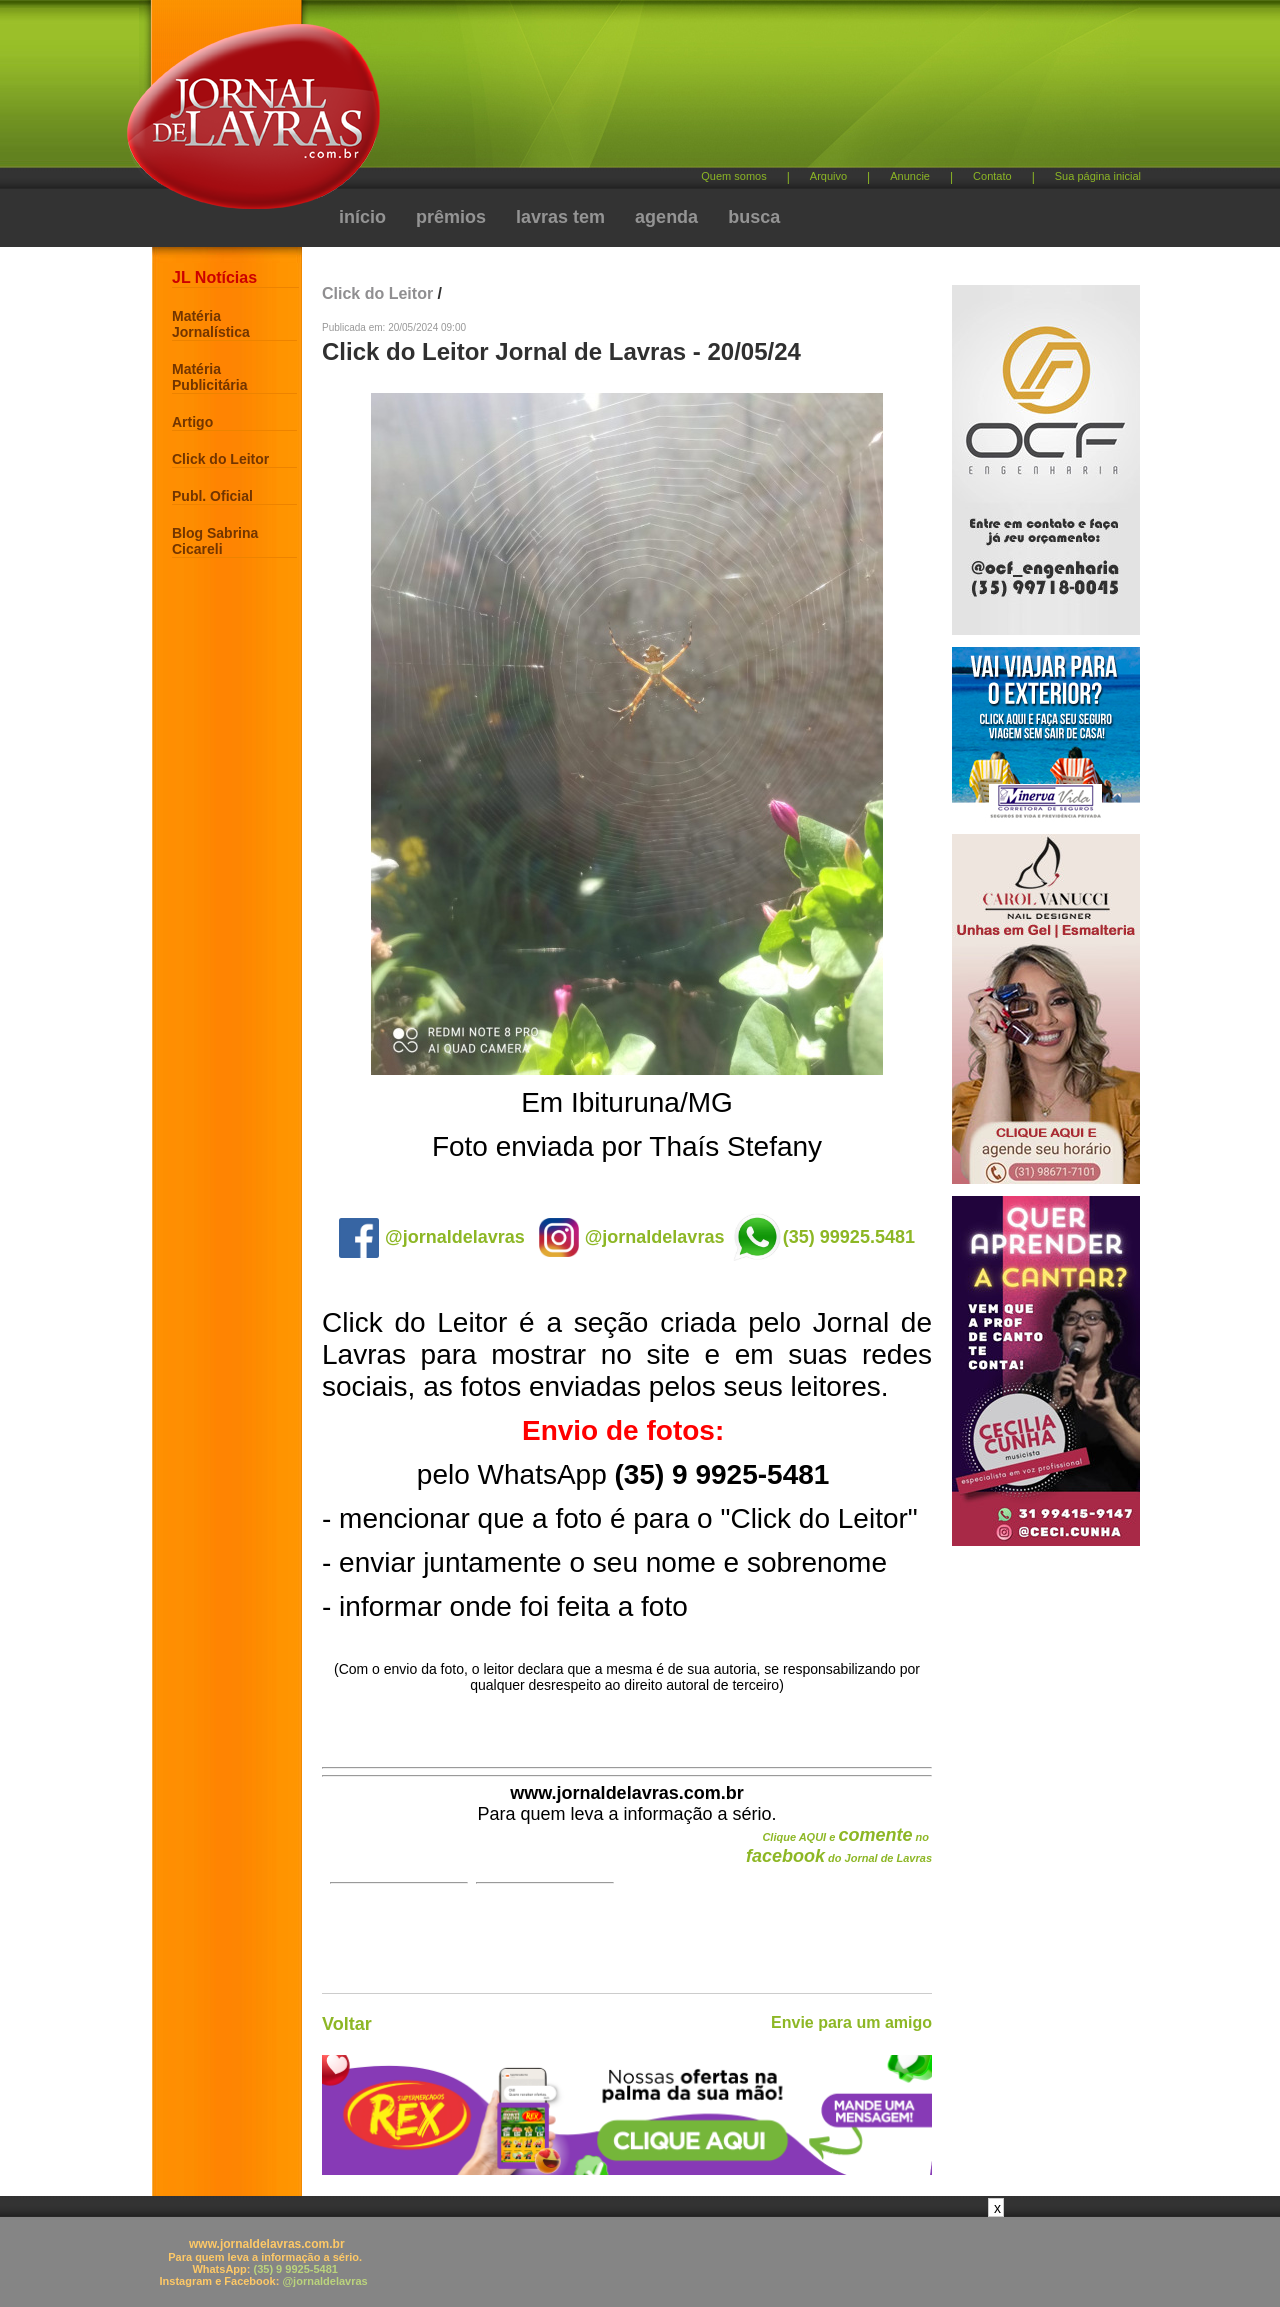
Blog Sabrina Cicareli (215, 541)
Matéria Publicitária (209, 377)
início (362, 217)
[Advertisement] (745, 90)
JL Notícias (214, 277)
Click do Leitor (220, 459)
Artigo (192, 422)
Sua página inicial (1098, 176)
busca (754, 217)
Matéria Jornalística (211, 324)
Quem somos (733, 176)
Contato (992, 176)
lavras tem (560, 217)
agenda (666, 217)
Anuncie (910, 176)
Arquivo (828, 176)
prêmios (451, 217)
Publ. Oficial (212, 496)
